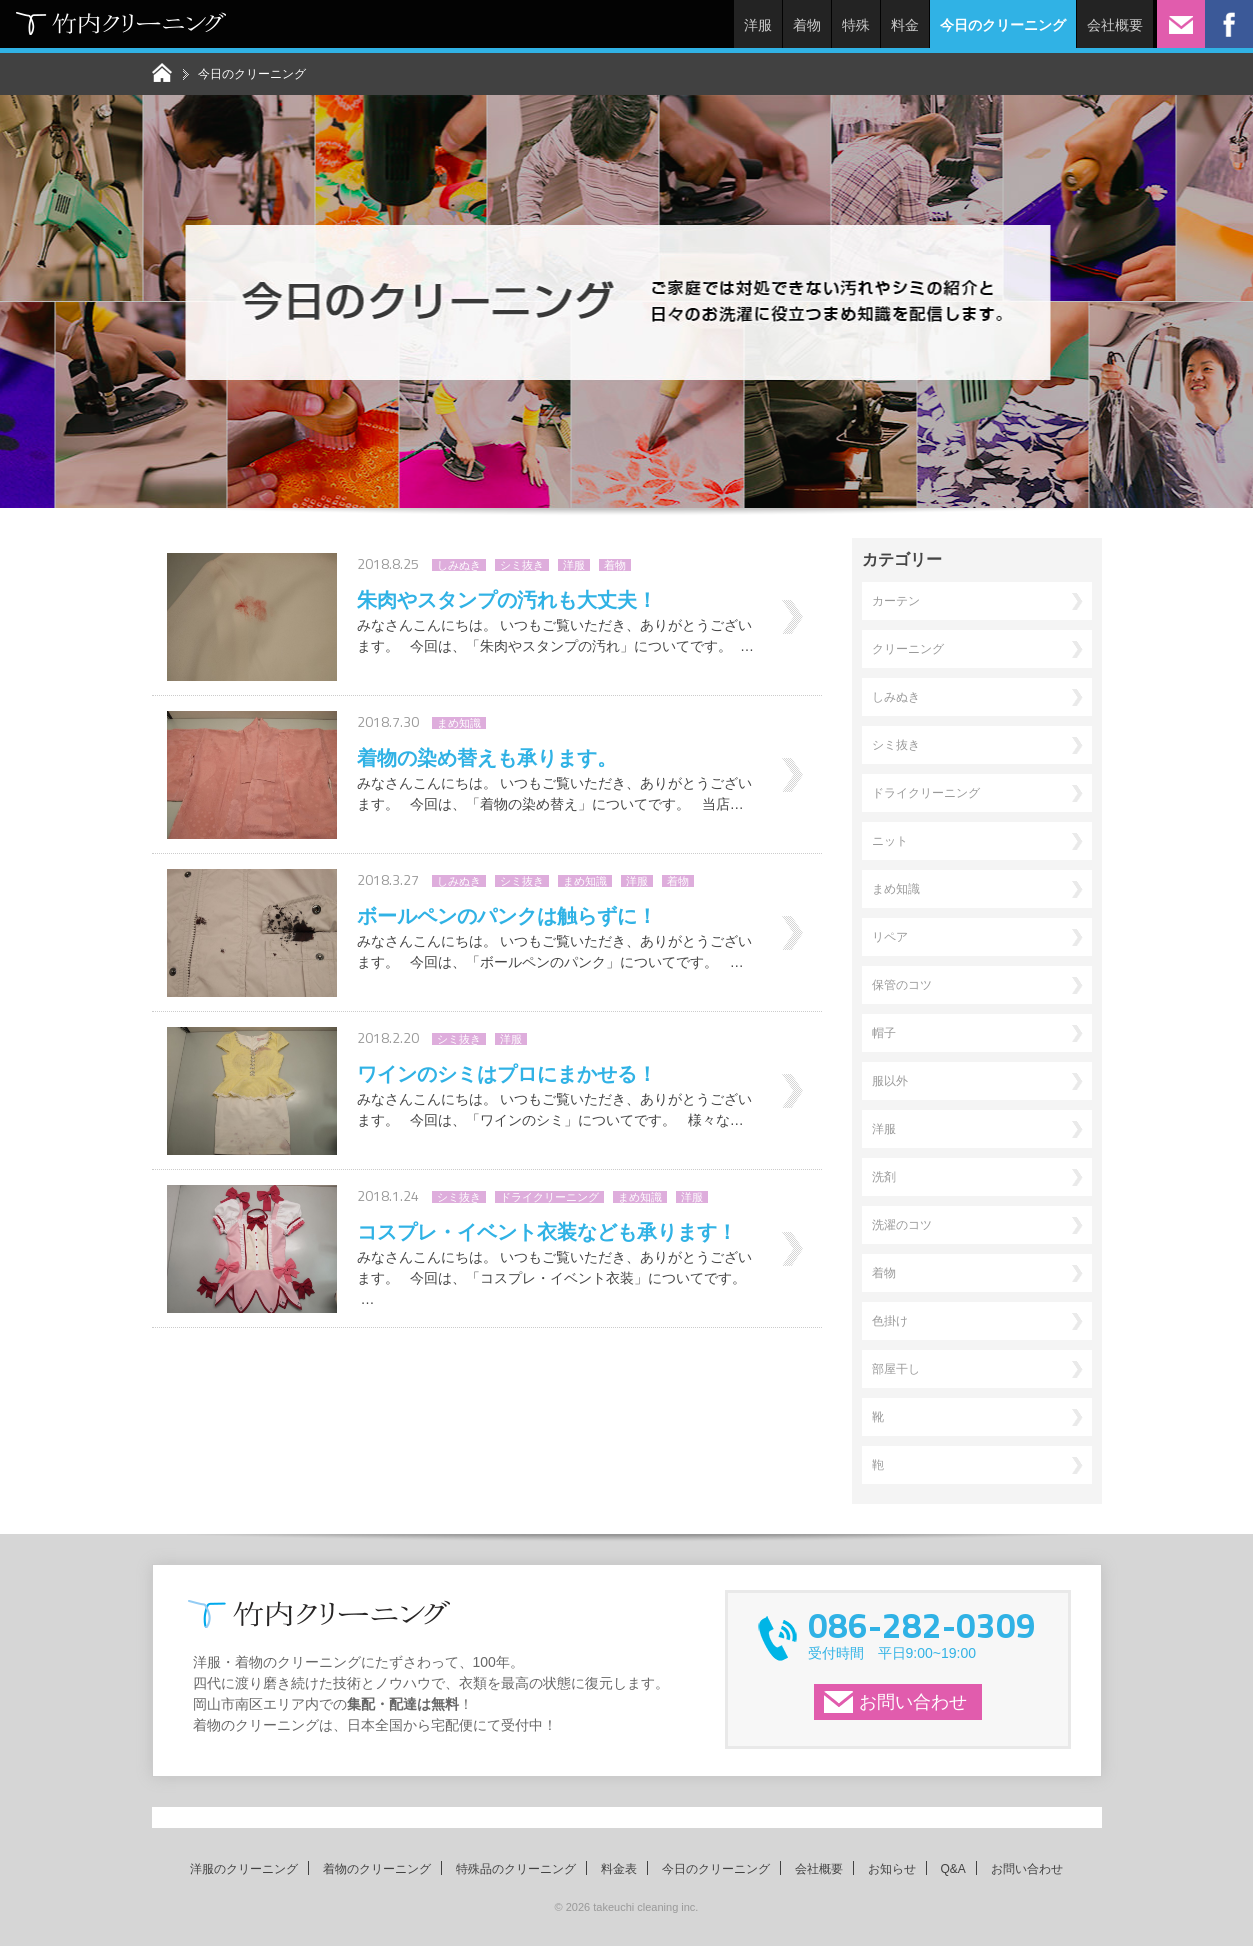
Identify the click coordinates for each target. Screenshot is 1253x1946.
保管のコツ (902, 985)
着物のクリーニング (377, 1869)
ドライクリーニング (549, 1197)
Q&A (953, 1869)
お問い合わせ (913, 1702)
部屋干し (896, 1369)
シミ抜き (522, 565)
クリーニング (908, 649)
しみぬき (459, 565)
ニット (890, 841)
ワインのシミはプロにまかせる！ (507, 1074)
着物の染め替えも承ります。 (487, 758)
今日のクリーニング (716, 1869)
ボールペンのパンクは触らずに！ (507, 916)
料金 (905, 25)
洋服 (758, 25)
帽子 (884, 1033)
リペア (890, 937)
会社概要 (1115, 25)
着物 (807, 25)
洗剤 (884, 1177)
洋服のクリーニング (244, 1869)
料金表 (619, 1869)
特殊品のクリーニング (516, 1869)
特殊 (856, 25)
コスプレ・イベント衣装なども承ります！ (547, 1232)
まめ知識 (459, 723)
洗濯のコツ (902, 1225)
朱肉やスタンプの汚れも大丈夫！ (507, 600)
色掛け (890, 1321)
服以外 (890, 1081)
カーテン (896, 601)
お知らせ (892, 1869)
